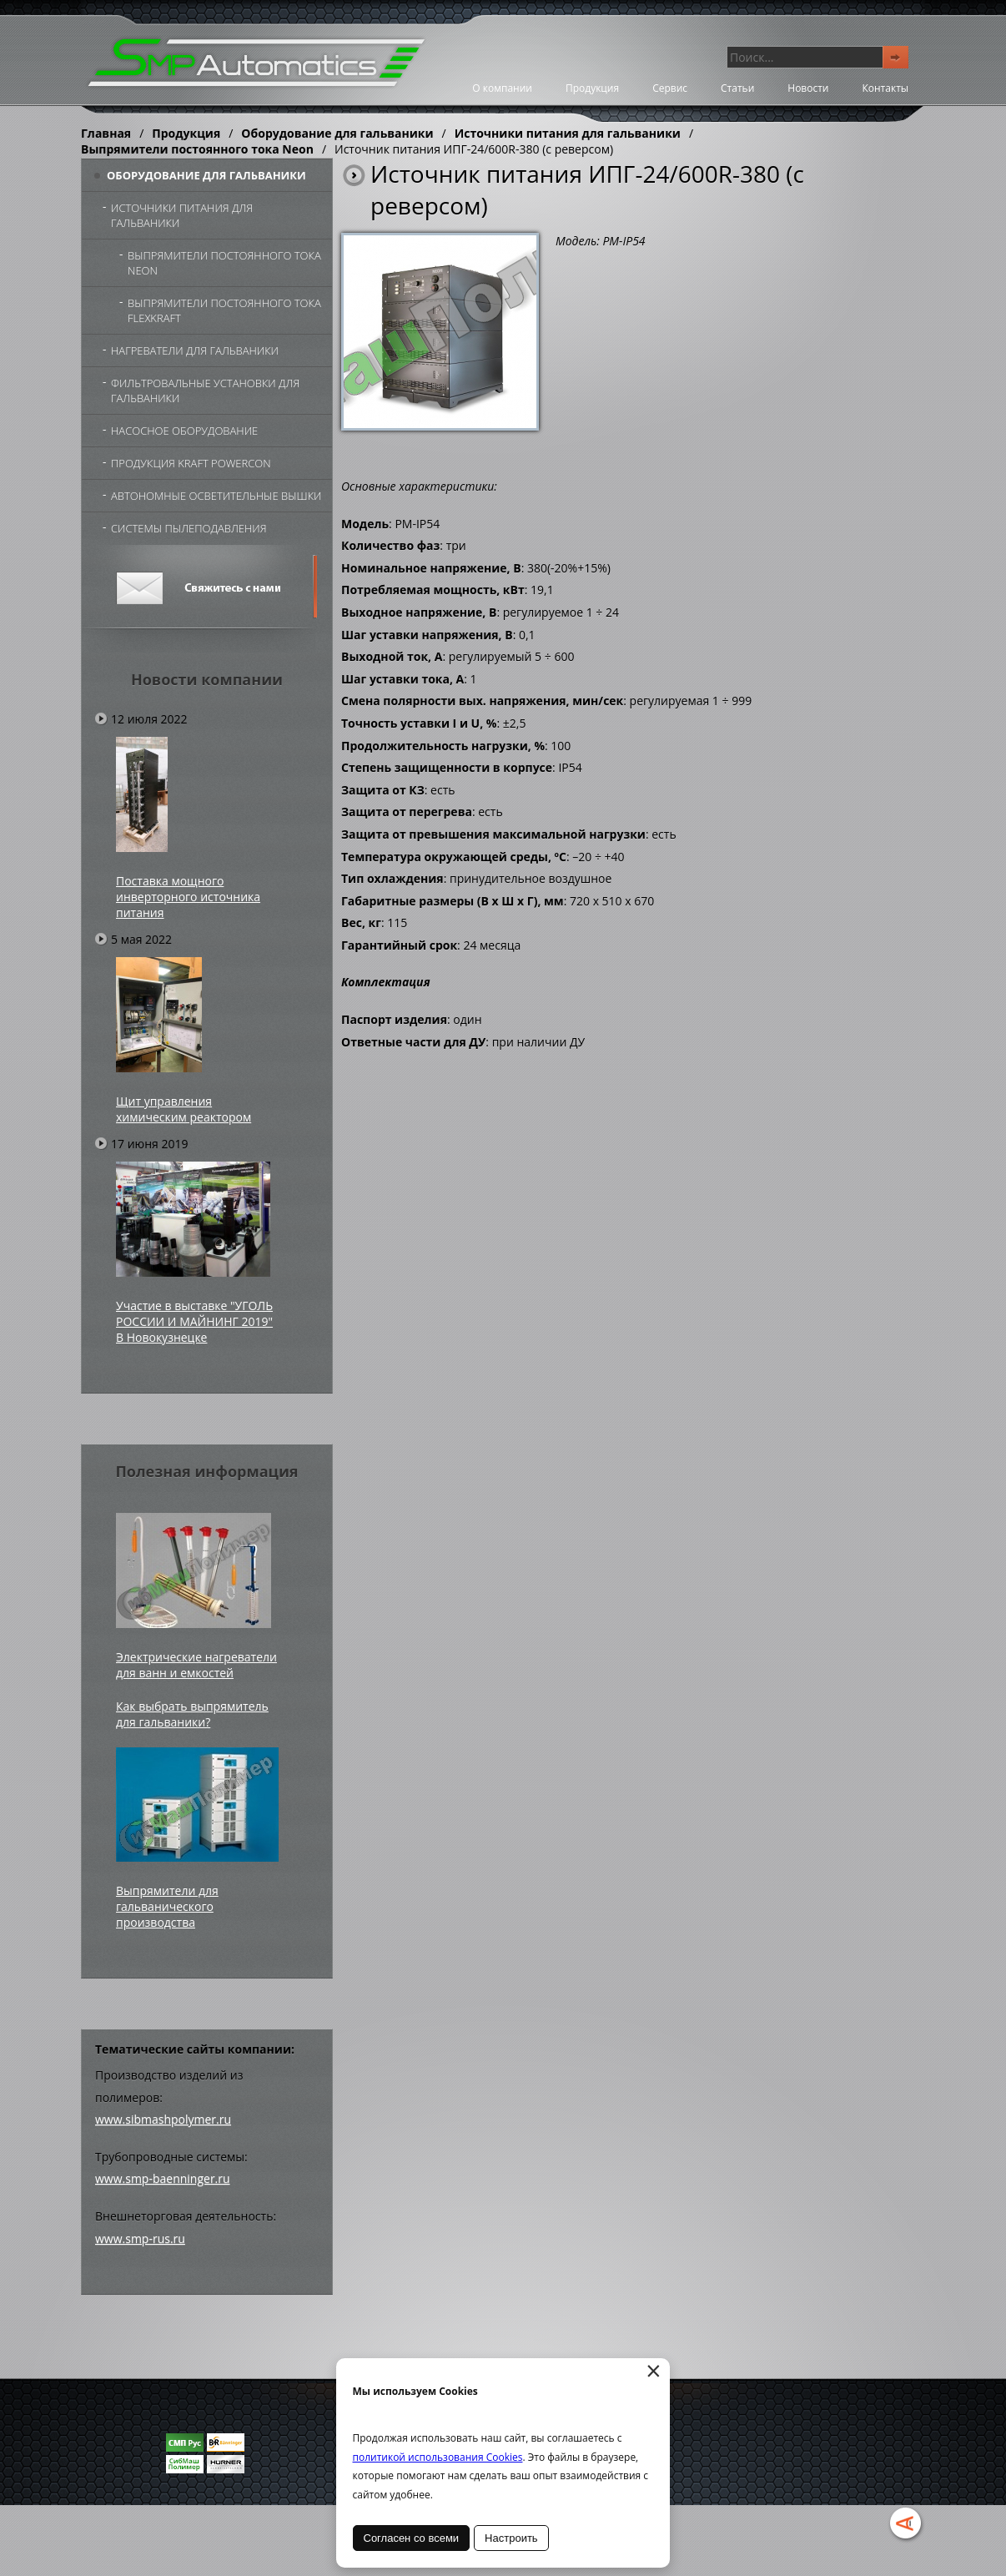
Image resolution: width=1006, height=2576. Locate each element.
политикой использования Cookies (438, 2457)
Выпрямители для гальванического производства (167, 1906)
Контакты (885, 88)
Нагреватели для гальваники (195, 350)
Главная (106, 133)
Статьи (737, 88)
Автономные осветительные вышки (216, 495)
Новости (807, 88)
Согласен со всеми (412, 2538)
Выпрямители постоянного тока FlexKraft (224, 310)
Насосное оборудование (184, 430)
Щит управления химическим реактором (183, 1109)
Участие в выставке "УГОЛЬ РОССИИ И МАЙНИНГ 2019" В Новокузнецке (194, 1321)
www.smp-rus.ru (140, 2238)
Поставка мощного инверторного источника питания (188, 896)
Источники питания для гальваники (568, 133)
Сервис (669, 88)
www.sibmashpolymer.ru (163, 2119)
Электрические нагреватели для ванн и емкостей (196, 1665)
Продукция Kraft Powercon (191, 463)
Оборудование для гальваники (337, 133)
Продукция (592, 88)
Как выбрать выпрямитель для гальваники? (192, 1714)
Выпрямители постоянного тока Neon (197, 149)
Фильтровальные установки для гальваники (205, 391)
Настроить (512, 2538)
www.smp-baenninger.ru (162, 2178)
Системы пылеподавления (189, 528)
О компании (502, 88)
